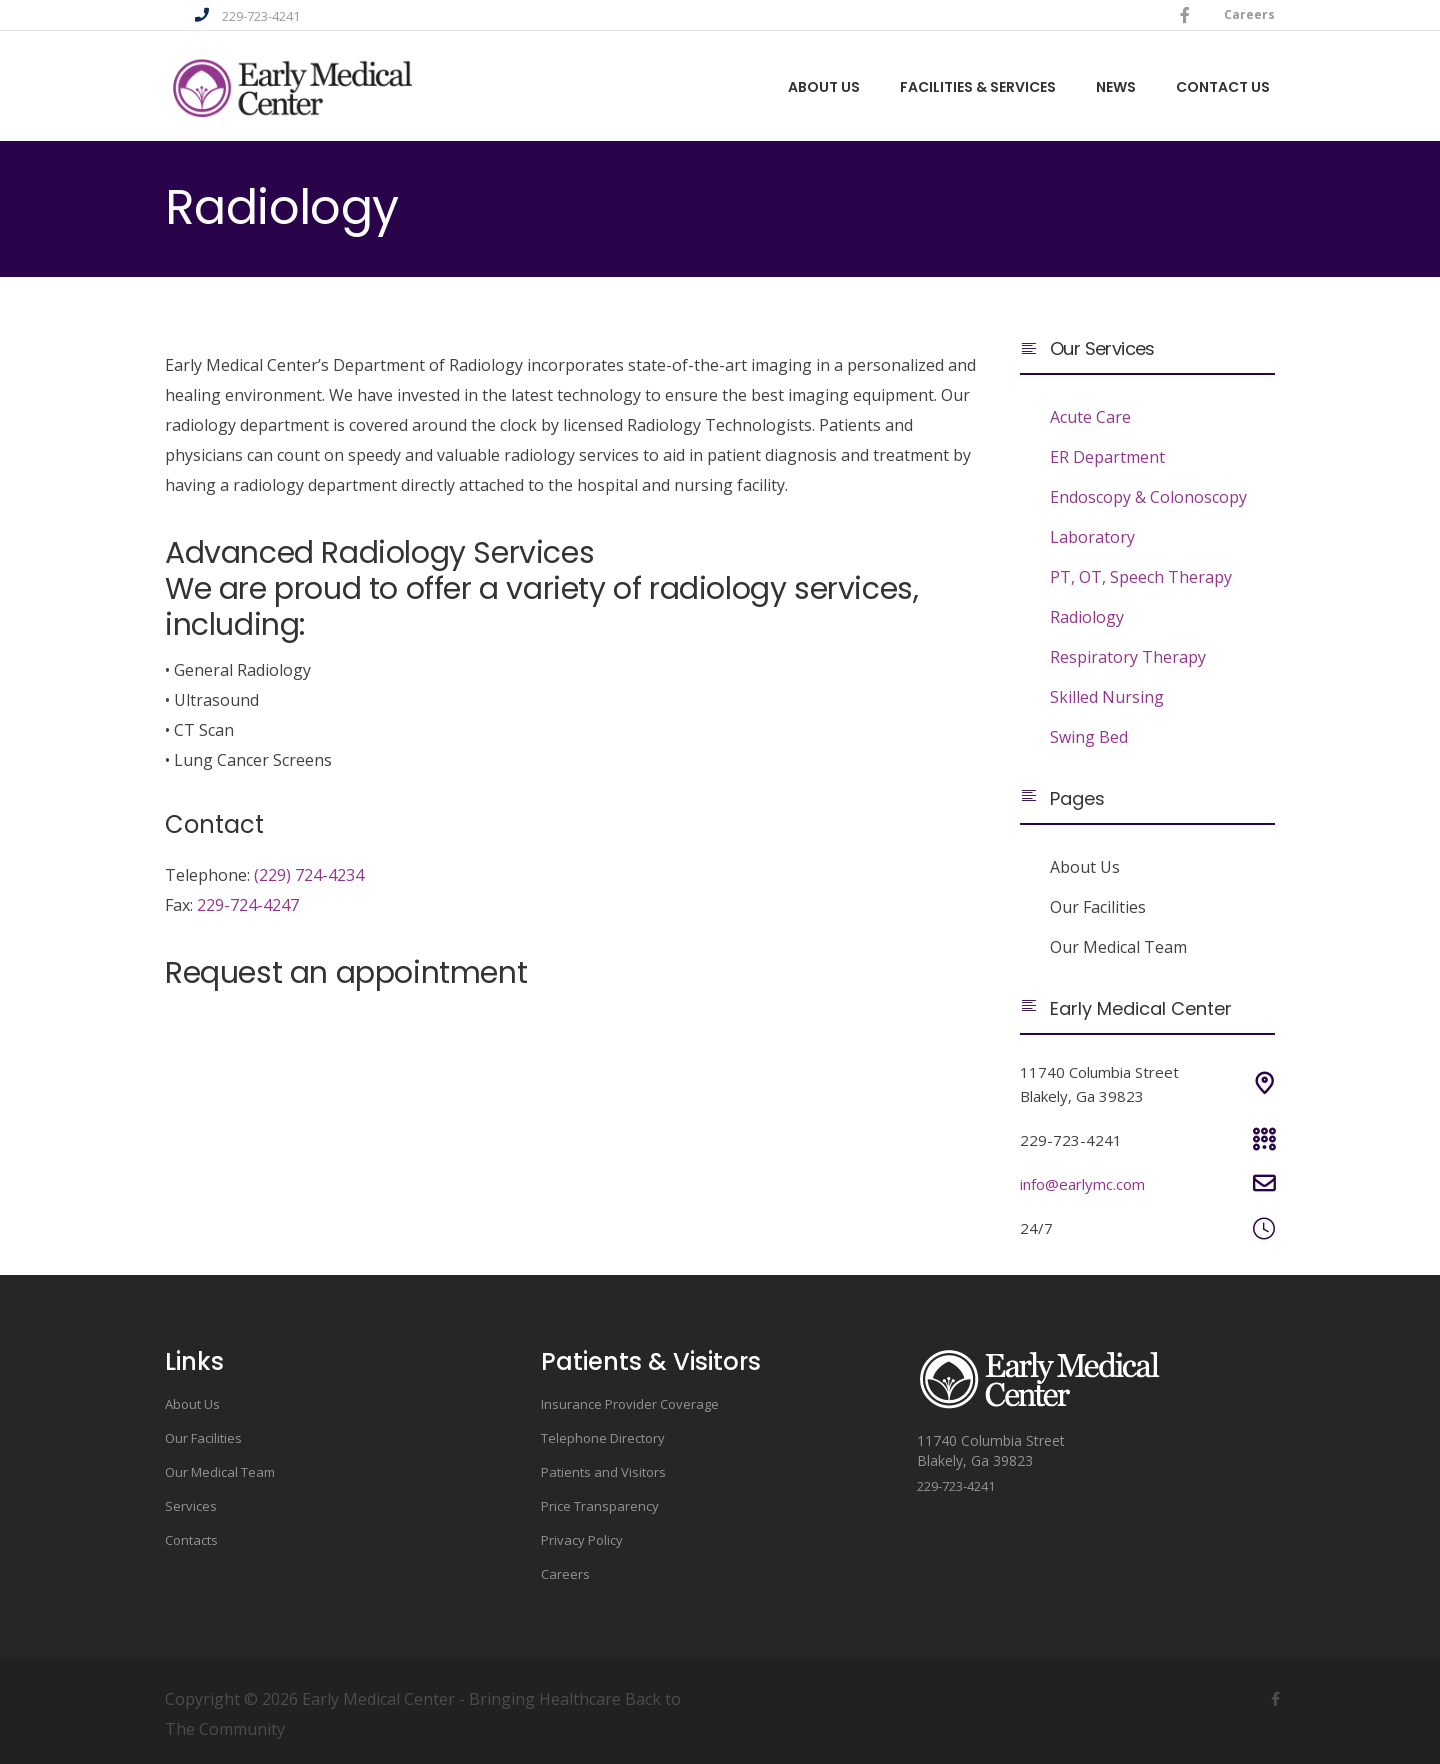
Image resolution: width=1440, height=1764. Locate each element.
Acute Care (1090, 417)
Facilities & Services (978, 88)
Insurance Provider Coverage (630, 1404)
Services (191, 1506)
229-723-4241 (261, 16)
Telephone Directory (603, 1438)
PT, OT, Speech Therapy (1141, 577)
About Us (1085, 867)
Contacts (191, 1540)
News (1116, 88)
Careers (1249, 14)
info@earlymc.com (1082, 1184)
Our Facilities (1098, 907)
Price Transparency (600, 1506)
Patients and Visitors (603, 1472)
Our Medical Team (1118, 947)
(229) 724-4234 (309, 875)
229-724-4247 (248, 905)
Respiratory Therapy (1128, 657)
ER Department (1107, 457)
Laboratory (1092, 537)
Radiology (1087, 617)
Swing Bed (1089, 737)
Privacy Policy (582, 1540)
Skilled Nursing (1107, 697)
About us (824, 88)
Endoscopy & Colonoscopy (1148, 497)
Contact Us (1223, 88)
